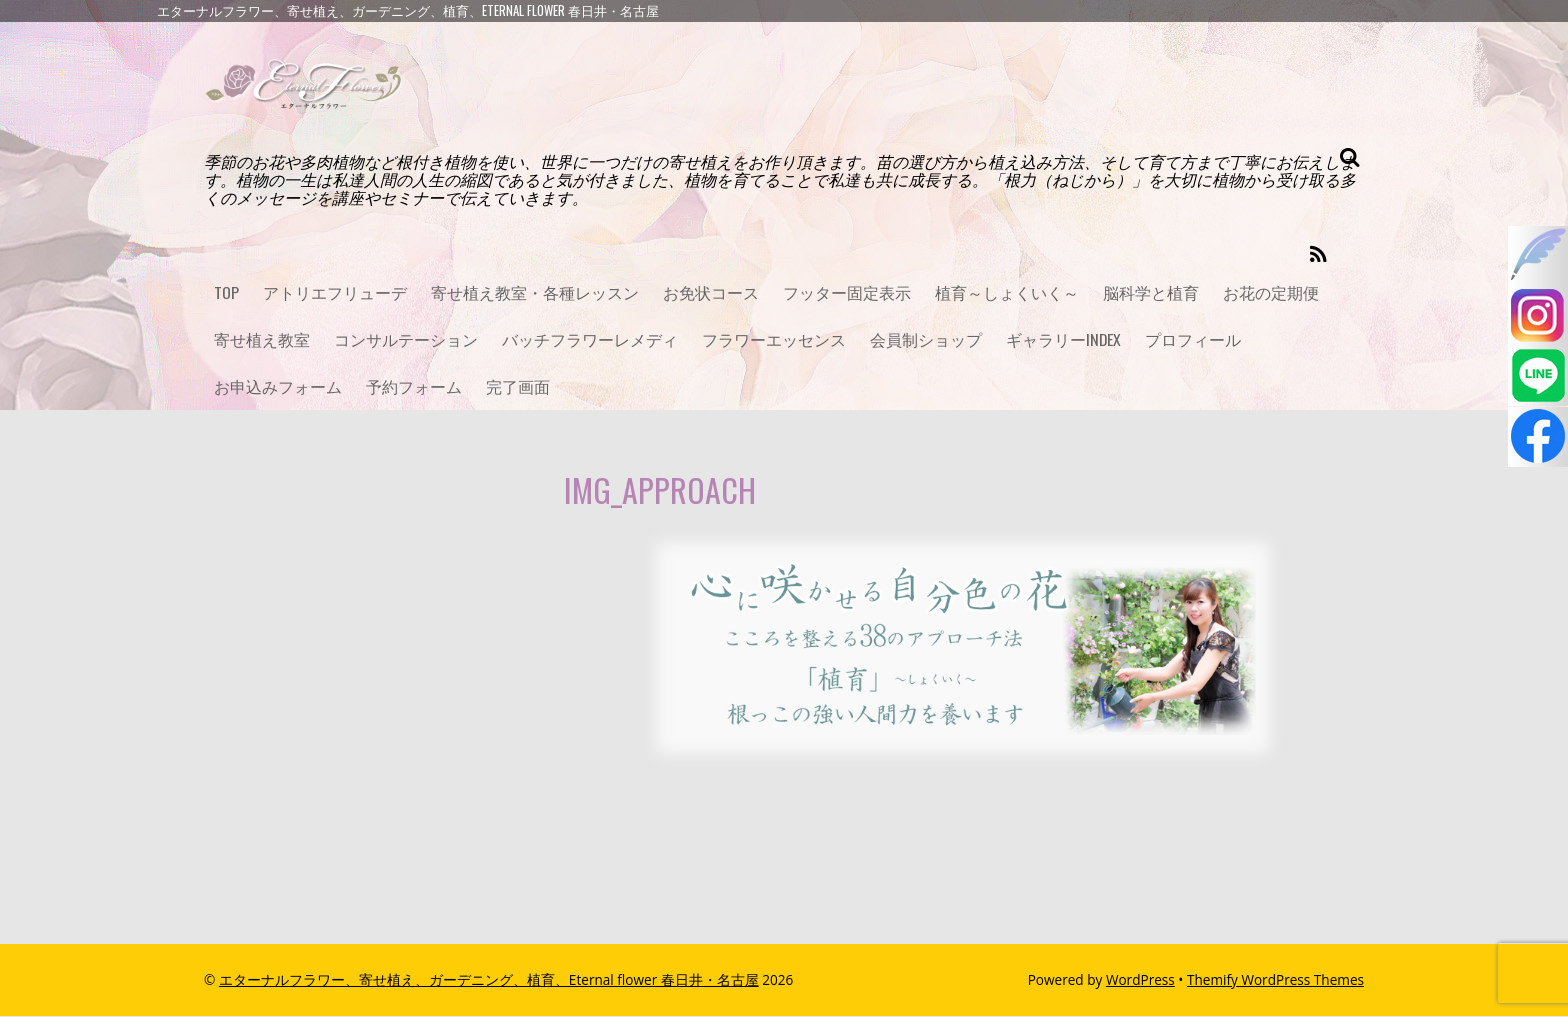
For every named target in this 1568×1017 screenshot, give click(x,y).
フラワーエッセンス (774, 341)
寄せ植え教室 (262, 341)
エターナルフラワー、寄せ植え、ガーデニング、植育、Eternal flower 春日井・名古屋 (489, 980)
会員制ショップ (926, 341)
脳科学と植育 (1151, 293)
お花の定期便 (1271, 293)
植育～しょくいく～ (1007, 293)
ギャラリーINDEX (1064, 341)
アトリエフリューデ (335, 293)
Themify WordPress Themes (1275, 980)
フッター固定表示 (847, 293)
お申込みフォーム (278, 388)
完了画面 (518, 388)
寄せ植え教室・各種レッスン (535, 293)
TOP (226, 293)
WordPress (1140, 980)
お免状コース (711, 293)
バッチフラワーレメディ (590, 341)
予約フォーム (414, 388)
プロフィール (1194, 341)
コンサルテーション (406, 341)
